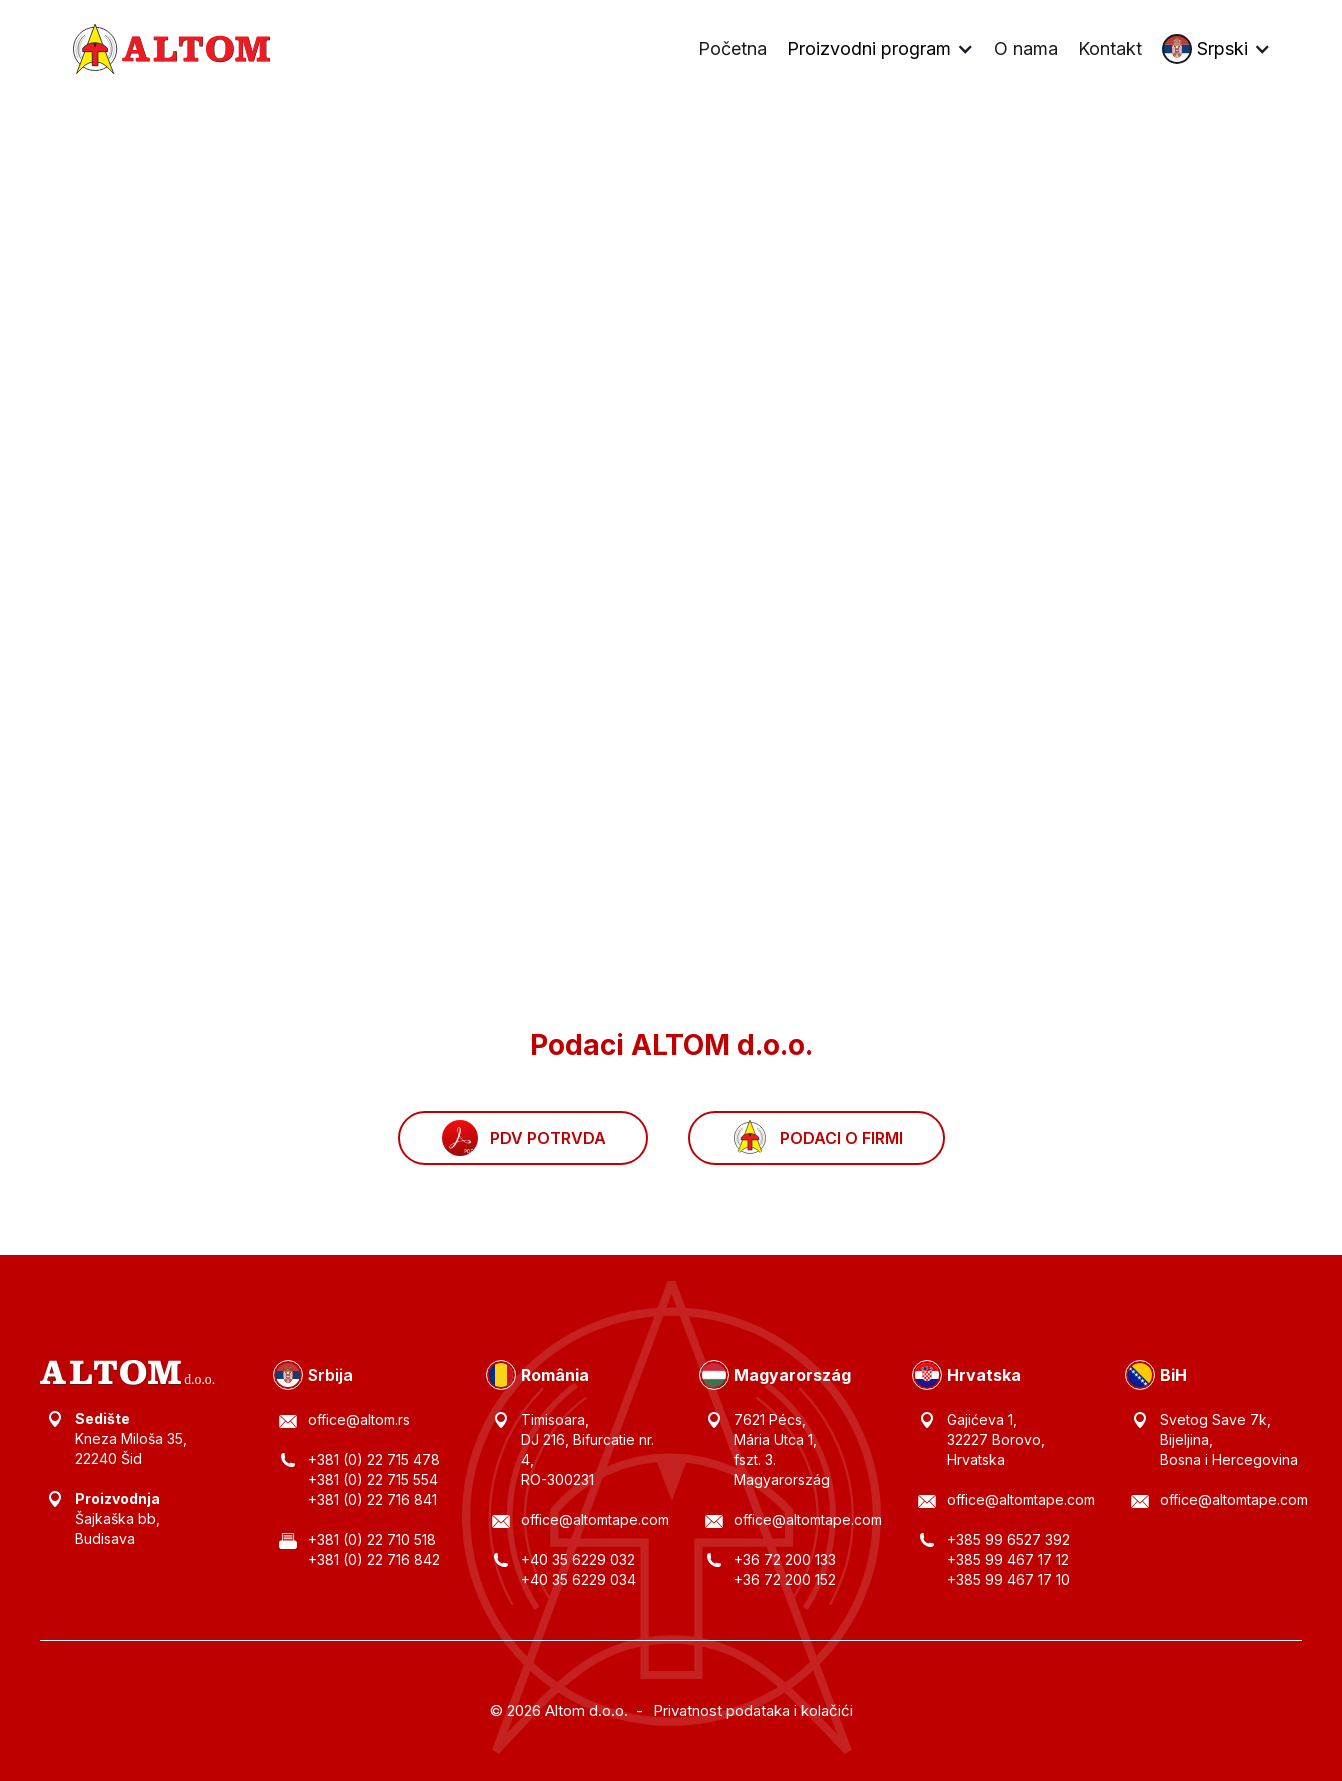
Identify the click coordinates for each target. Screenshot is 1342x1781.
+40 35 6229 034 (578, 1579)
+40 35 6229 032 (578, 1559)
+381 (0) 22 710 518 (372, 1539)
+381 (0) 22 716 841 (372, 1499)
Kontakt (1110, 48)
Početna (732, 48)
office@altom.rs (359, 1419)
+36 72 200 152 (785, 1579)
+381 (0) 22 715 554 (373, 1479)
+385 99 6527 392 (1008, 1539)
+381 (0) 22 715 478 (374, 1459)
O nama (1026, 48)
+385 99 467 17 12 (1008, 1559)
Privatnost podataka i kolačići (753, 1710)
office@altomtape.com (595, 1519)
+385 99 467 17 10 (1008, 1579)
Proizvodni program (869, 49)
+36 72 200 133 (785, 1559)
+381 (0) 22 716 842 (374, 1559)
